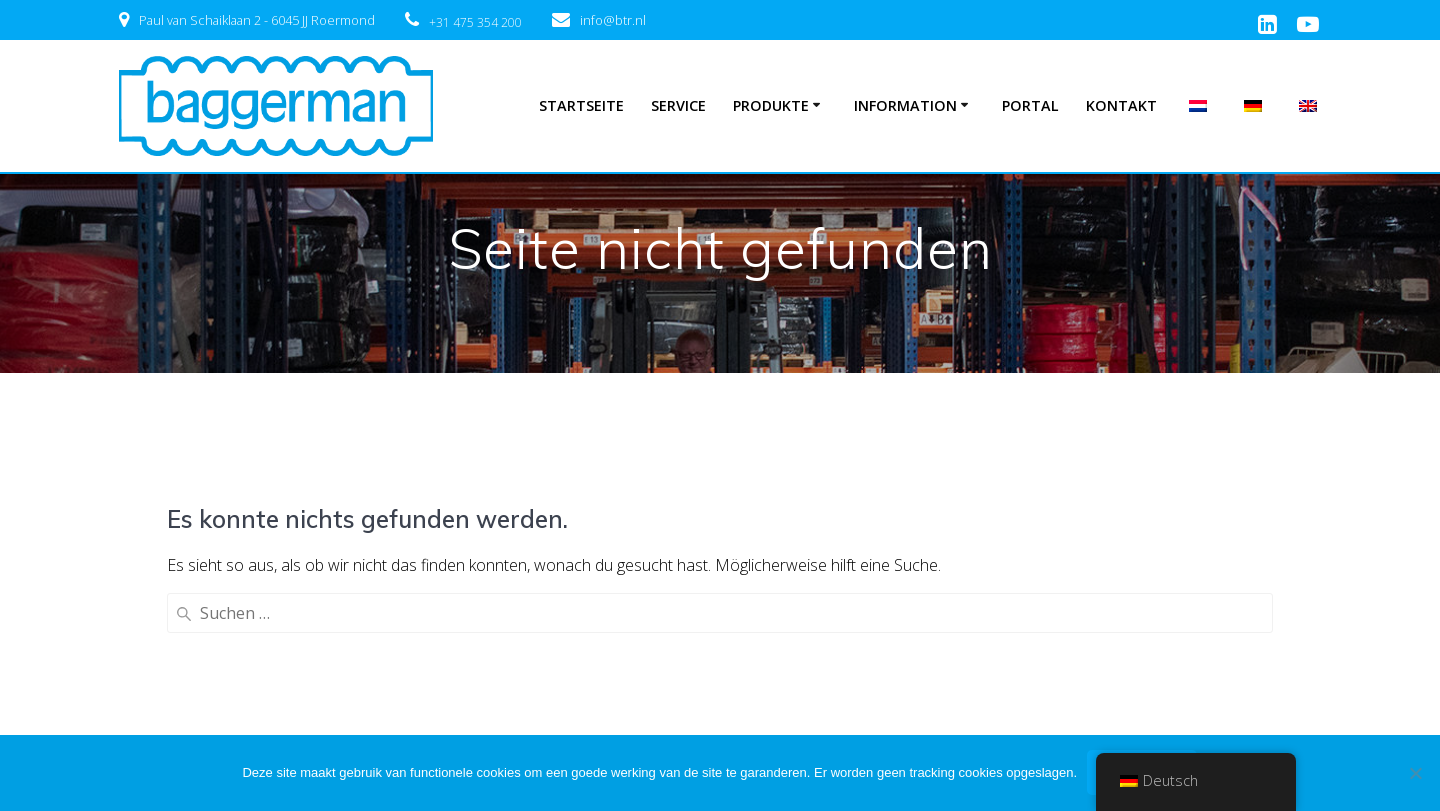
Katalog (147, 718)
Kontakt (1121, 105)
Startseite (581, 105)
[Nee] (1415, 773)
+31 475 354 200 (475, 22)
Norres (410, 718)
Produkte (771, 105)
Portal (1030, 105)
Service (678, 105)
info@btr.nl (613, 20)
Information (905, 105)
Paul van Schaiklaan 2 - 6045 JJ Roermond (257, 20)
